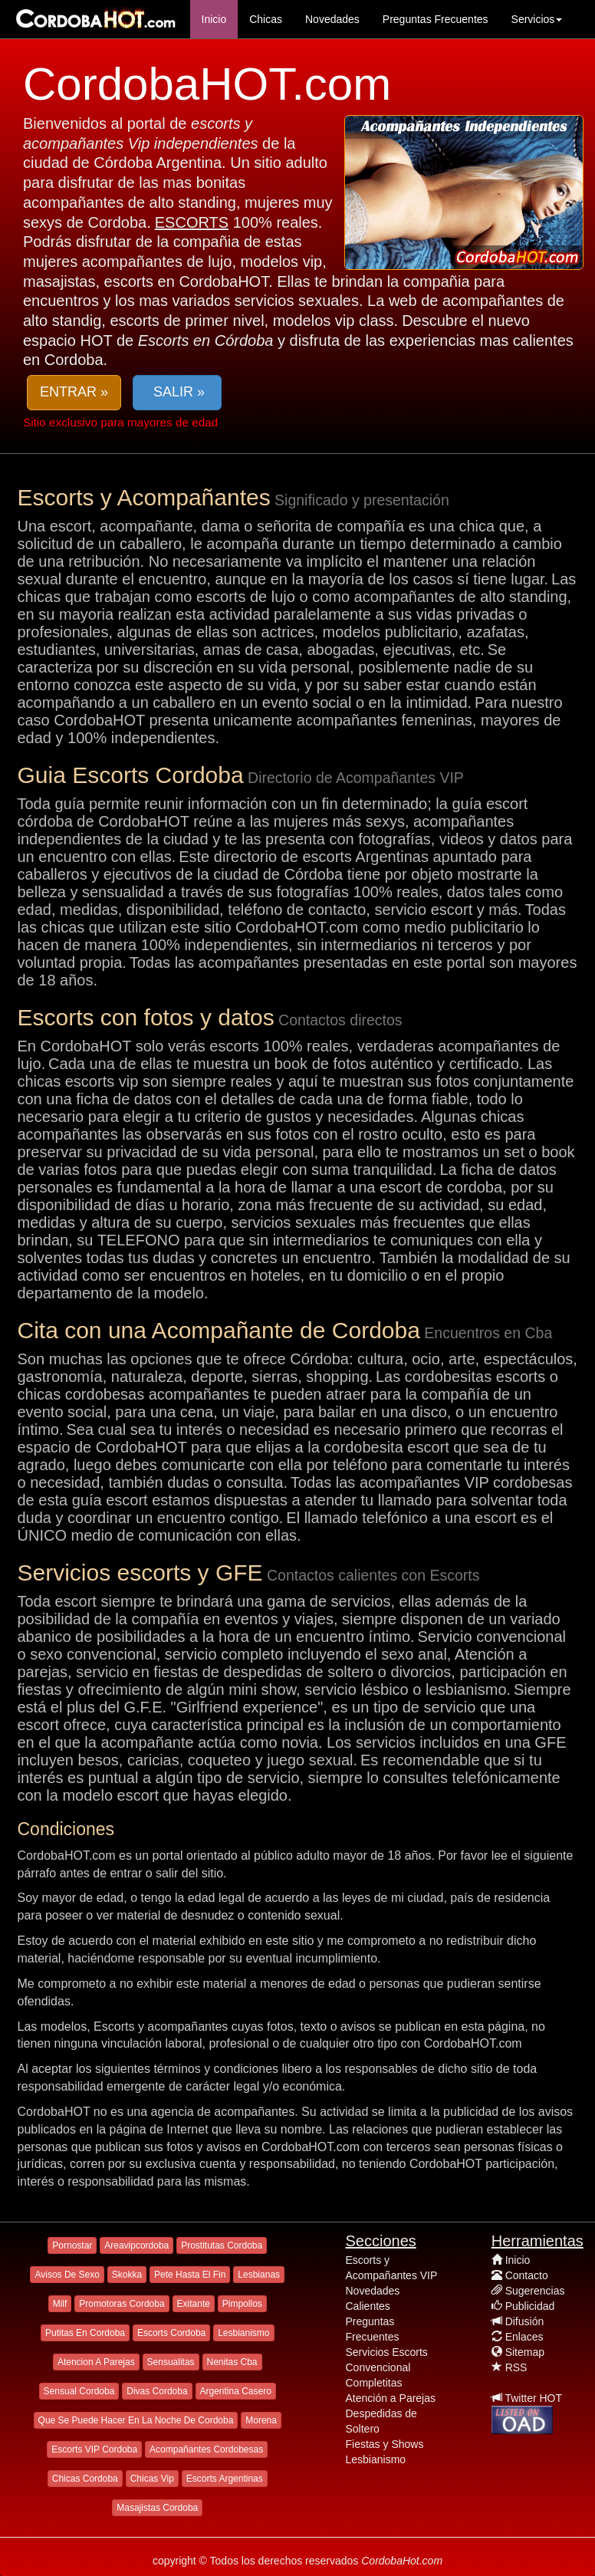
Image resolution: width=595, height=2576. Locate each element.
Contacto (526, 2275)
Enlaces (524, 2337)
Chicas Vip (152, 2478)
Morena (261, 2420)
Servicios (537, 19)
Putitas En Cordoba (85, 2333)
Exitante (193, 2303)
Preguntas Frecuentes (435, 19)
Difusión (524, 2321)
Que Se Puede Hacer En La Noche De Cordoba (136, 2420)
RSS (516, 2367)
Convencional (378, 2367)
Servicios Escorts (387, 2352)
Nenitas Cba (232, 2362)
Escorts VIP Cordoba (94, 2449)
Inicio (214, 19)
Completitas (374, 2383)
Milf (60, 2303)
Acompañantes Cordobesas (206, 2449)
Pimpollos (242, 2303)
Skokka (127, 2274)
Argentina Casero (235, 2391)
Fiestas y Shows (385, 2444)
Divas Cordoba (157, 2391)
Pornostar (72, 2245)
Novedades (332, 19)
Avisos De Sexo (67, 2274)
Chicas (265, 19)
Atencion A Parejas (96, 2362)
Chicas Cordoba (85, 2478)
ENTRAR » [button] (74, 392)
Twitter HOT (533, 2398)
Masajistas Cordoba (157, 2507)
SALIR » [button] (177, 392)
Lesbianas (259, 2274)
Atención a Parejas (391, 2398)
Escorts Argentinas (224, 2478)
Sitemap (524, 2352)
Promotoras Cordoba (121, 2303)
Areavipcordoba (136, 2245)
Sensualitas (171, 2362)
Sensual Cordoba (79, 2391)
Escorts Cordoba (171, 2333)
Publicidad (530, 2306)
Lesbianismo (243, 2333)
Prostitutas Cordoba (221, 2245)
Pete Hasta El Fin (189, 2274)
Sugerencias (535, 2291)
